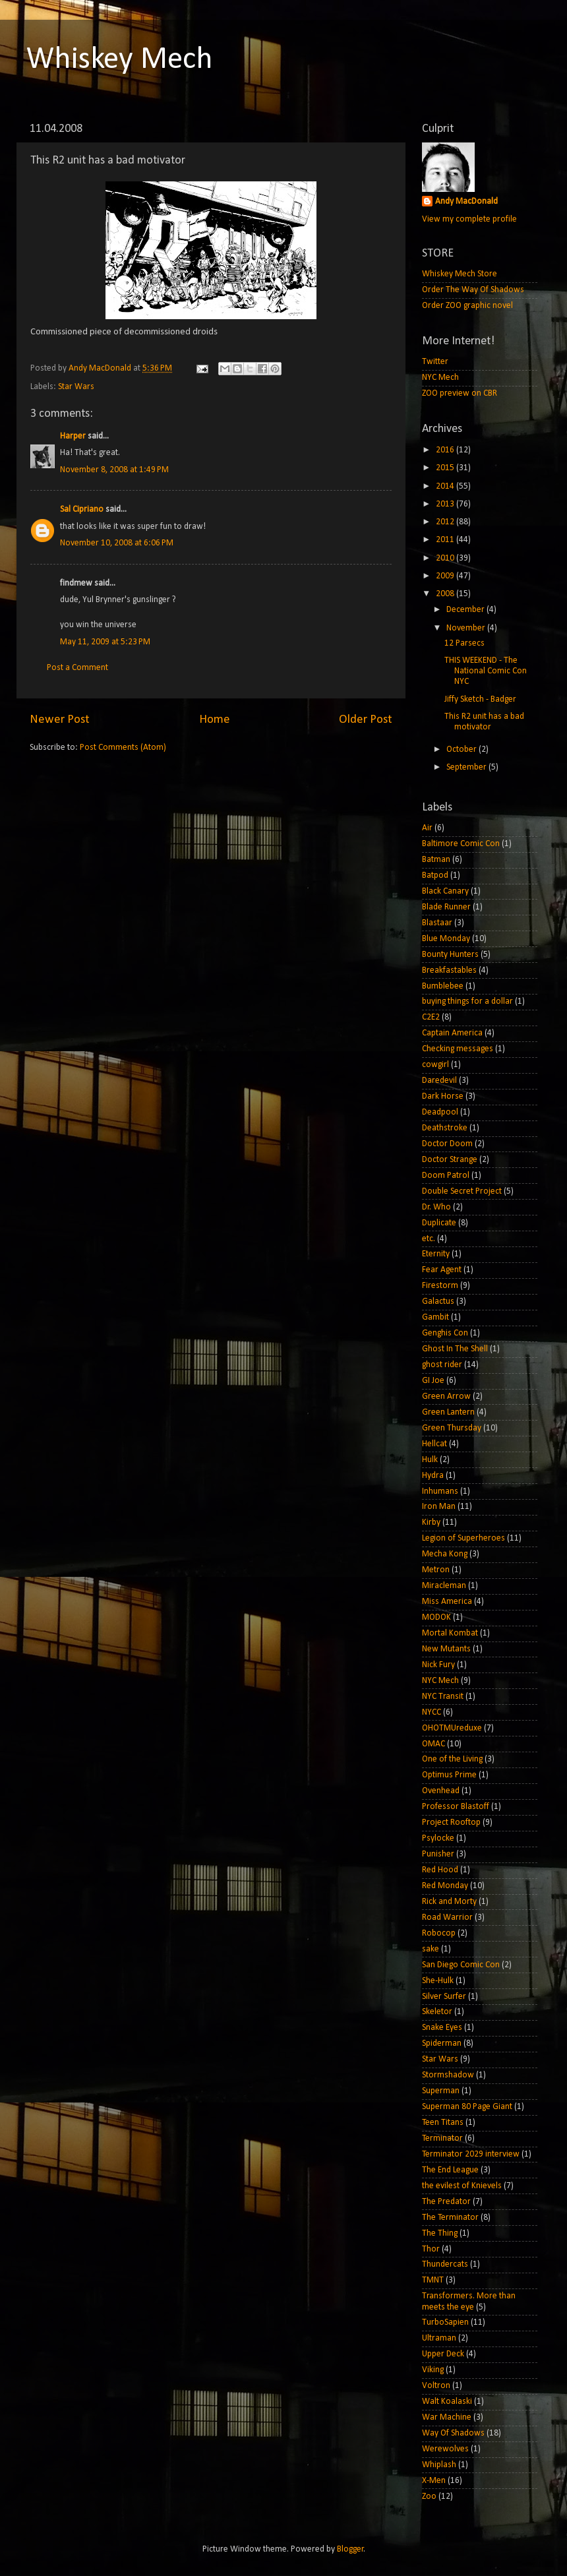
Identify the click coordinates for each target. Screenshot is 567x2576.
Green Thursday (451, 1428)
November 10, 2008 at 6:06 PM (116, 543)
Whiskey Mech (119, 60)
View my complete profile (469, 219)
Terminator (442, 2138)
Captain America (452, 1033)
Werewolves (445, 2449)
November (466, 628)
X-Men (434, 2480)
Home (214, 720)
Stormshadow (448, 2075)
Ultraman (439, 2338)
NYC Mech (440, 377)
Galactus (438, 1301)
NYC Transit (442, 1696)
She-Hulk (438, 1981)
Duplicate (439, 1223)
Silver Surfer (444, 1996)
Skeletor (437, 2012)
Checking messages (457, 1049)
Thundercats (445, 2264)
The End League (450, 2170)
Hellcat (434, 1444)
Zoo (429, 2496)
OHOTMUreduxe (452, 1728)
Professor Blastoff (455, 1806)
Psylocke (438, 1838)
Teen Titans (442, 2122)
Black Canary (445, 891)
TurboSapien (445, 2322)
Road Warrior (447, 1917)
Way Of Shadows (453, 2433)
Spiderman (442, 2043)
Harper (73, 436)
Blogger (350, 2549)
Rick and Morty (449, 1901)
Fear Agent (442, 1270)
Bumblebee (442, 986)
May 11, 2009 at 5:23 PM (105, 642)
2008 (446, 594)
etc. (428, 1239)
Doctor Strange (449, 1159)
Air (427, 828)
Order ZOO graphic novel (467, 305)
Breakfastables (449, 970)
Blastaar (437, 923)
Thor (431, 2249)
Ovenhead (441, 1791)
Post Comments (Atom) (123, 747)
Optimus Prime (449, 1775)
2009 (446, 576)
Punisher (438, 1854)
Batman (436, 859)
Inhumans (440, 1491)
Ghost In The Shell (455, 1349)
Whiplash (439, 2465)
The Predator (446, 2201)
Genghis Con (445, 1333)
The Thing (440, 2233)
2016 (446, 450)
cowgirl (435, 1064)
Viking (433, 2370)
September (467, 767)
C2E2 (431, 1017)
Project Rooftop (451, 1822)
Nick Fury (438, 1665)
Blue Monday (446, 939)
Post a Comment (77, 667)
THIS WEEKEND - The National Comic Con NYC (485, 671)
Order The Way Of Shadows (473, 290)
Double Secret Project (462, 1191)
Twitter (435, 361)
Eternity (436, 1254)
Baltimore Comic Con (461, 844)
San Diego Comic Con (461, 1965)
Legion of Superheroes (463, 1538)
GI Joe (433, 1380)
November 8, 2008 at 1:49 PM (114, 470)
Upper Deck (443, 2354)
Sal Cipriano (82, 509)
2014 (446, 486)
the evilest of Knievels (462, 2186)
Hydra (433, 1475)
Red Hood (440, 1870)
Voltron (436, 2385)
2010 (446, 558)
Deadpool (440, 1112)
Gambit (435, 1317)
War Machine (446, 2417)
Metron (436, 1570)
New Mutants (446, 1649)
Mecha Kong (444, 1554)
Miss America (447, 1601)
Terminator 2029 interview (471, 2154)
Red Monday (445, 1886)
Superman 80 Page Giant (467, 2106)
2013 (446, 504)
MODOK (436, 1617)
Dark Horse (442, 1096)
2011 (446, 540)
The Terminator (450, 2217)
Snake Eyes (442, 2027)
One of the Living (452, 1759)
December (466, 609)
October (462, 749)
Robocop (439, 1933)
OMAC (433, 1744)
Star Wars (76, 387)
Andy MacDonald (466, 201)
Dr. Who (436, 1207)
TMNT (433, 2280)
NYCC (431, 1712)
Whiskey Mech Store (459, 274)
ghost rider (442, 1365)
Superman (441, 2091)
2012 (446, 522)
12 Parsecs (464, 643)
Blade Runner (446, 907)
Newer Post (60, 720)
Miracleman (444, 1585)
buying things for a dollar (467, 1001)
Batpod (435, 875)
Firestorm (440, 1285)
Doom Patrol (445, 1175)
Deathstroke (444, 1128)
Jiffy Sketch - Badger (480, 699)
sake (430, 1949)
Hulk (430, 1460)
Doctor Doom (447, 1144)
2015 (446, 468)
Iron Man (439, 1506)
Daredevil (439, 1080)
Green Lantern (448, 1412)
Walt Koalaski (447, 2401)
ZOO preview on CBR (459, 393)
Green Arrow (446, 1396)
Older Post (365, 720)
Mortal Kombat (450, 1633)
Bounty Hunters (450, 954)
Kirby (431, 1522)
